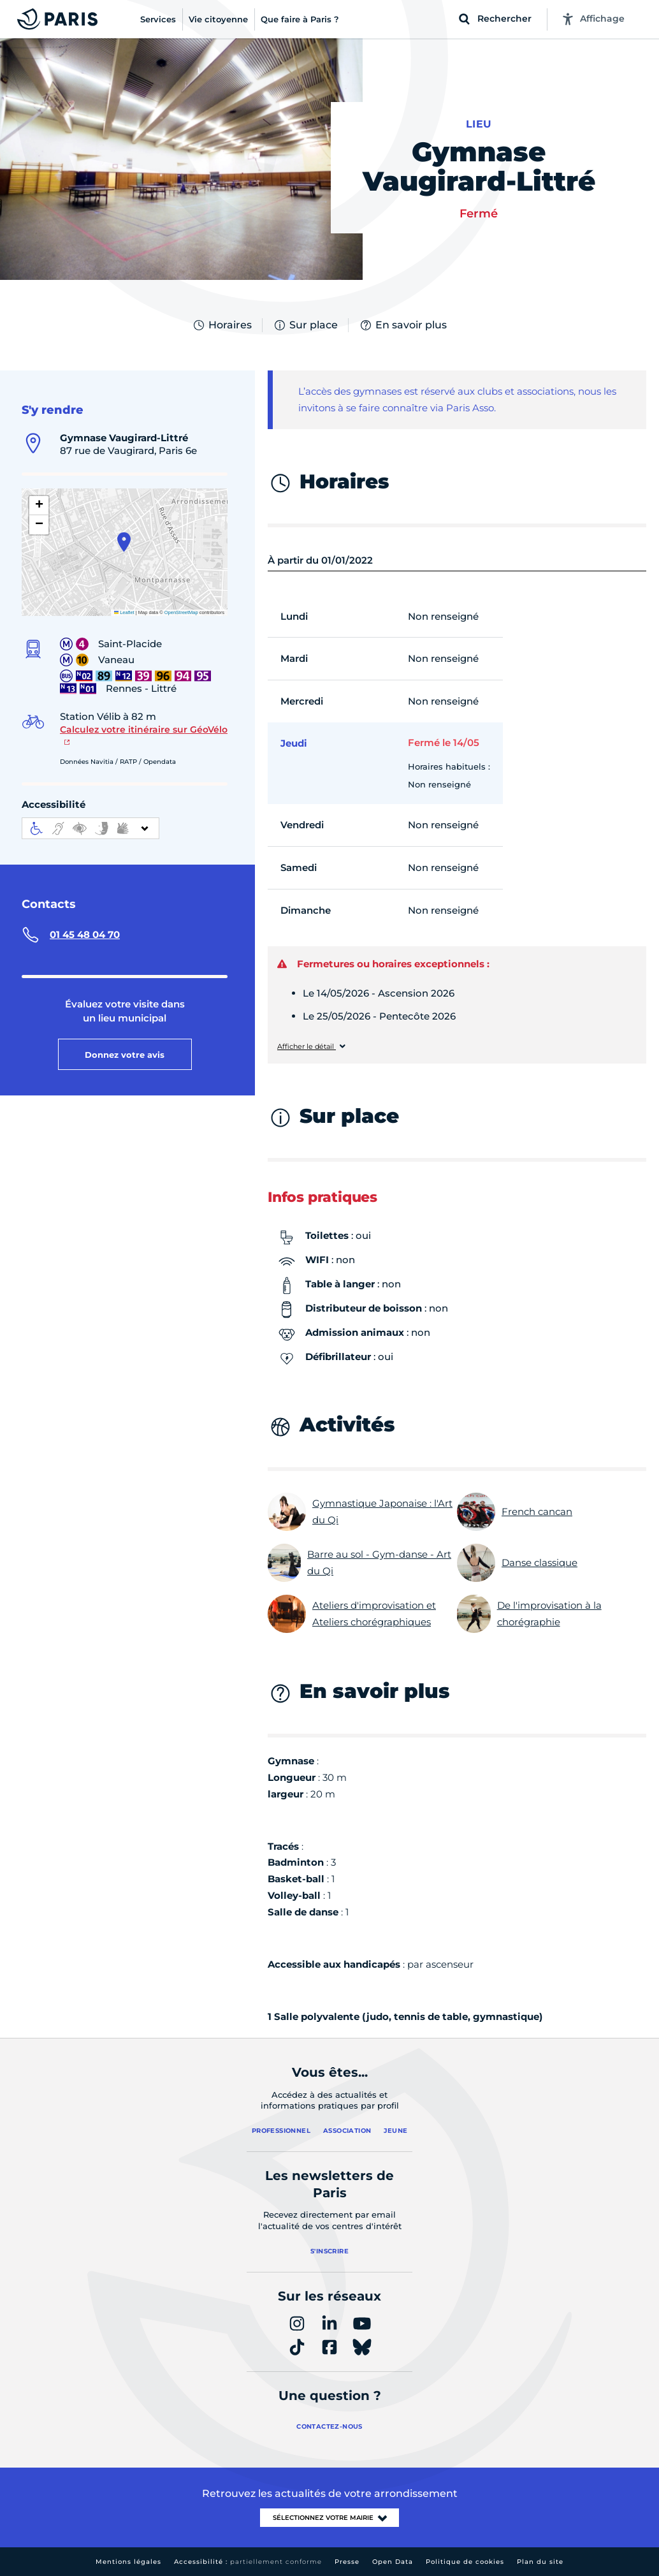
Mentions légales (128, 2562)
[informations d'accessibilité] (90, 828)
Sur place (305, 325)
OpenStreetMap (181, 612)
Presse (347, 2562)
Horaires (222, 325)
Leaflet (124, 612)
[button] (124, 542)
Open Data (392, 2562)
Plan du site (540, 2562)
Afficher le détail (306, 1047)
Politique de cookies (465, 2562)
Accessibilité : (248, 2562)
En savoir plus (403, 325)
